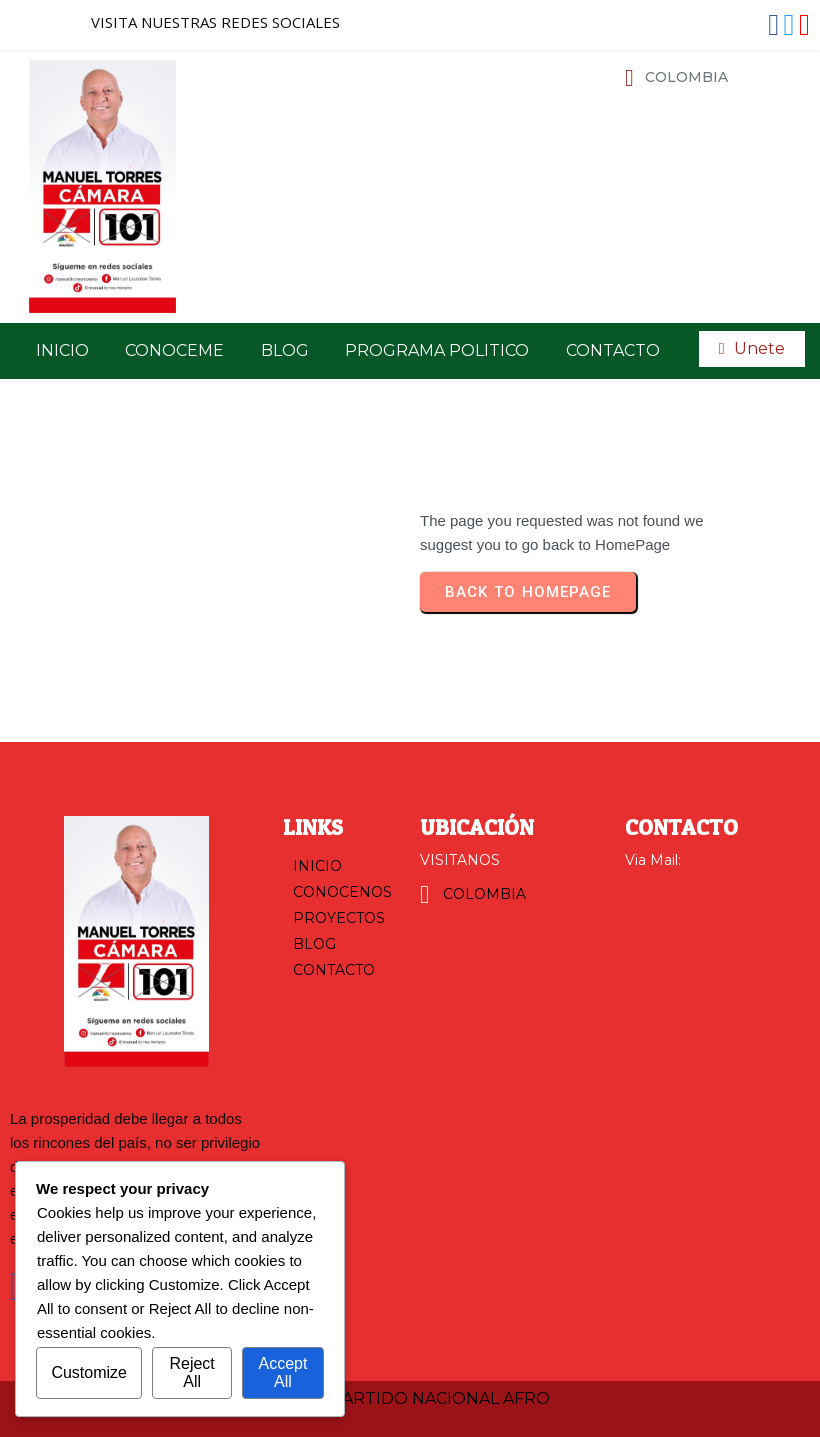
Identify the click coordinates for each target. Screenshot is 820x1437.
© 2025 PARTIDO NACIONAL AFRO (410, 1398)
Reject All (191, 1372)
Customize (89, 1372)
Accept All (282, 1372)
